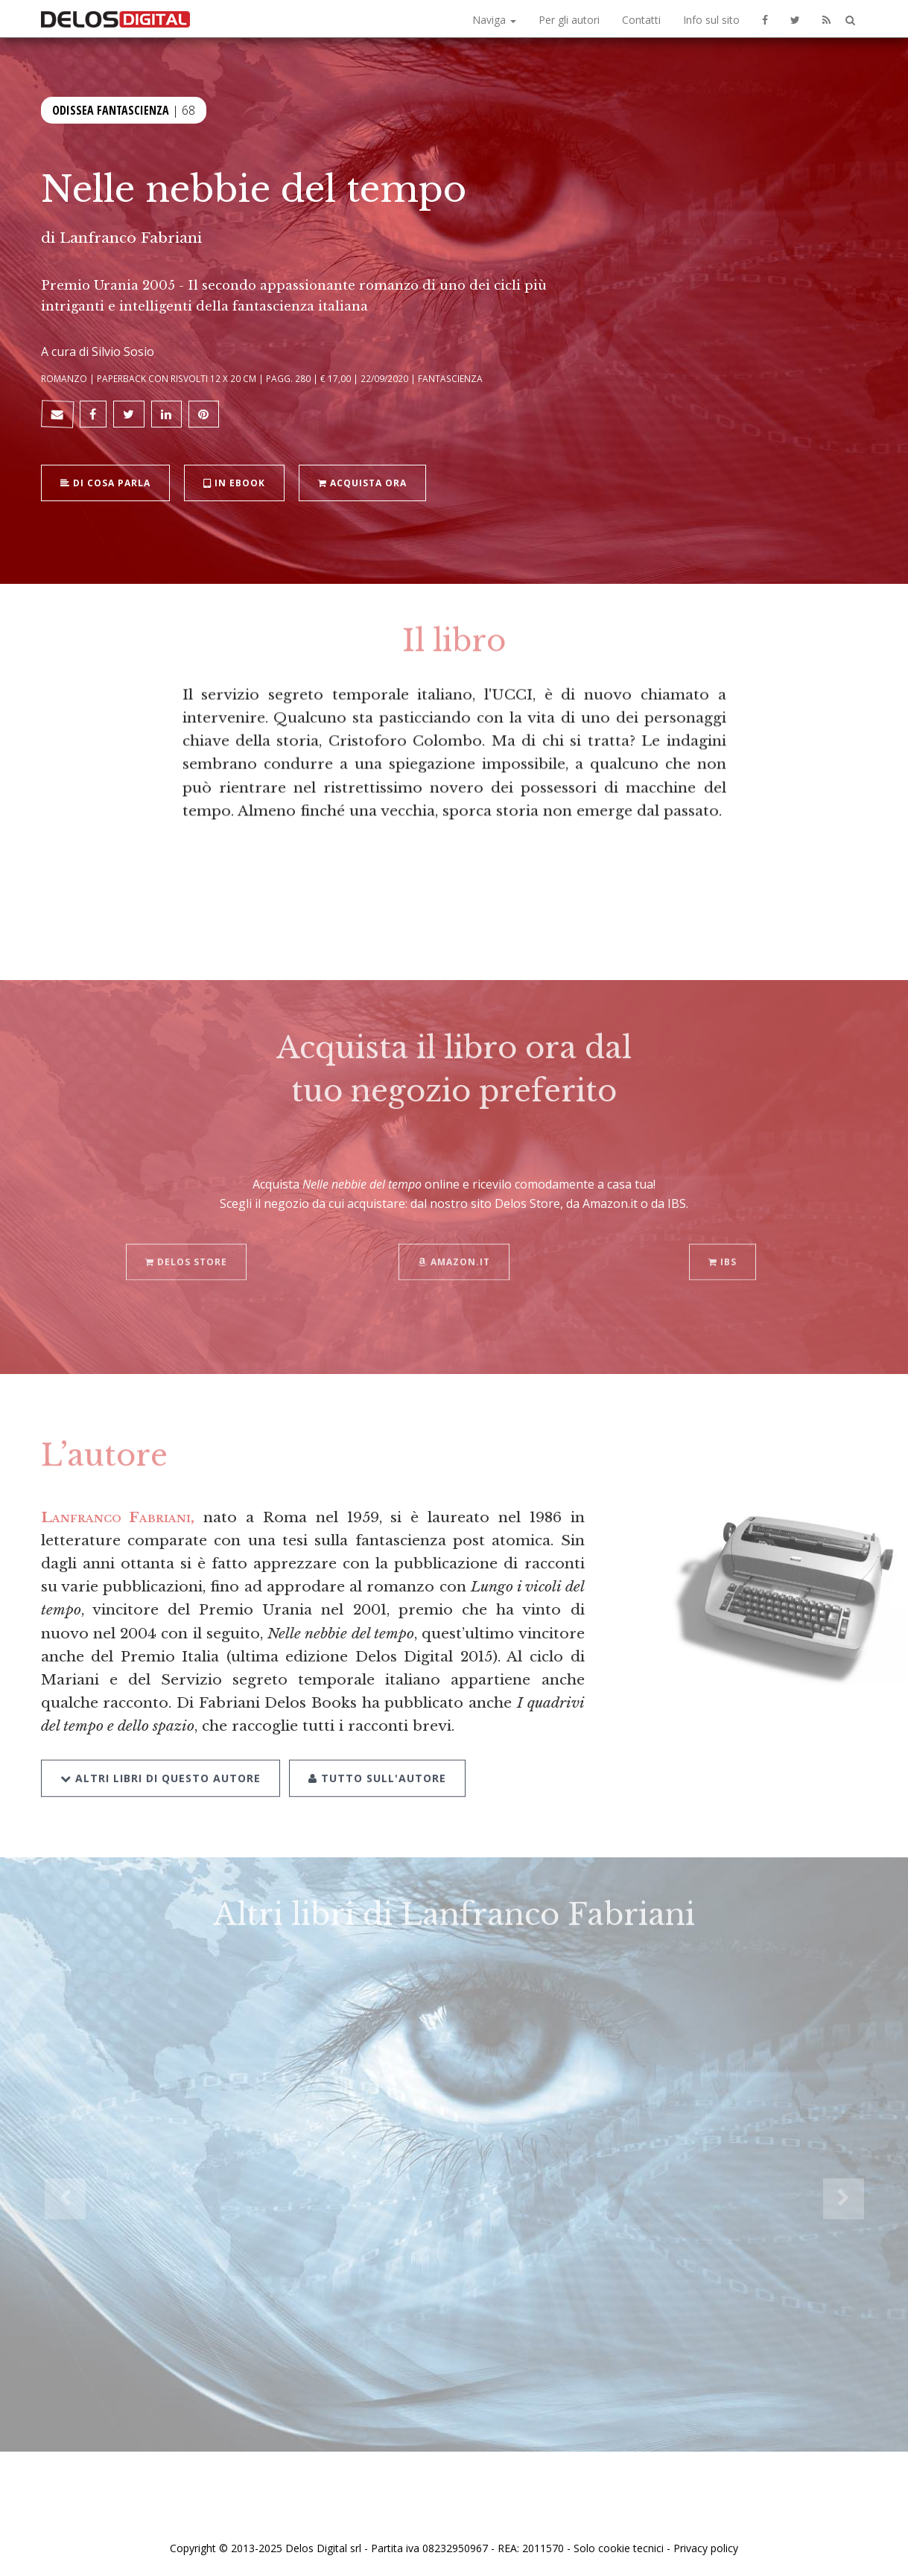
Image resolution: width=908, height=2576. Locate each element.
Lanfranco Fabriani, (118, 1517)
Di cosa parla (105, 481)
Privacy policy (705, 2548)
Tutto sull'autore (377, 1758)
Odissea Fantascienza (110, 109)
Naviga (494, 20)
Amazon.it (454, 1242)
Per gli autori (569, 20)
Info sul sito (711, 20)
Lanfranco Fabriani (131, 238)
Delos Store (186, 1242)
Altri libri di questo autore (160, 1758)
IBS (722, 1242)
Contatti (641, 20)
